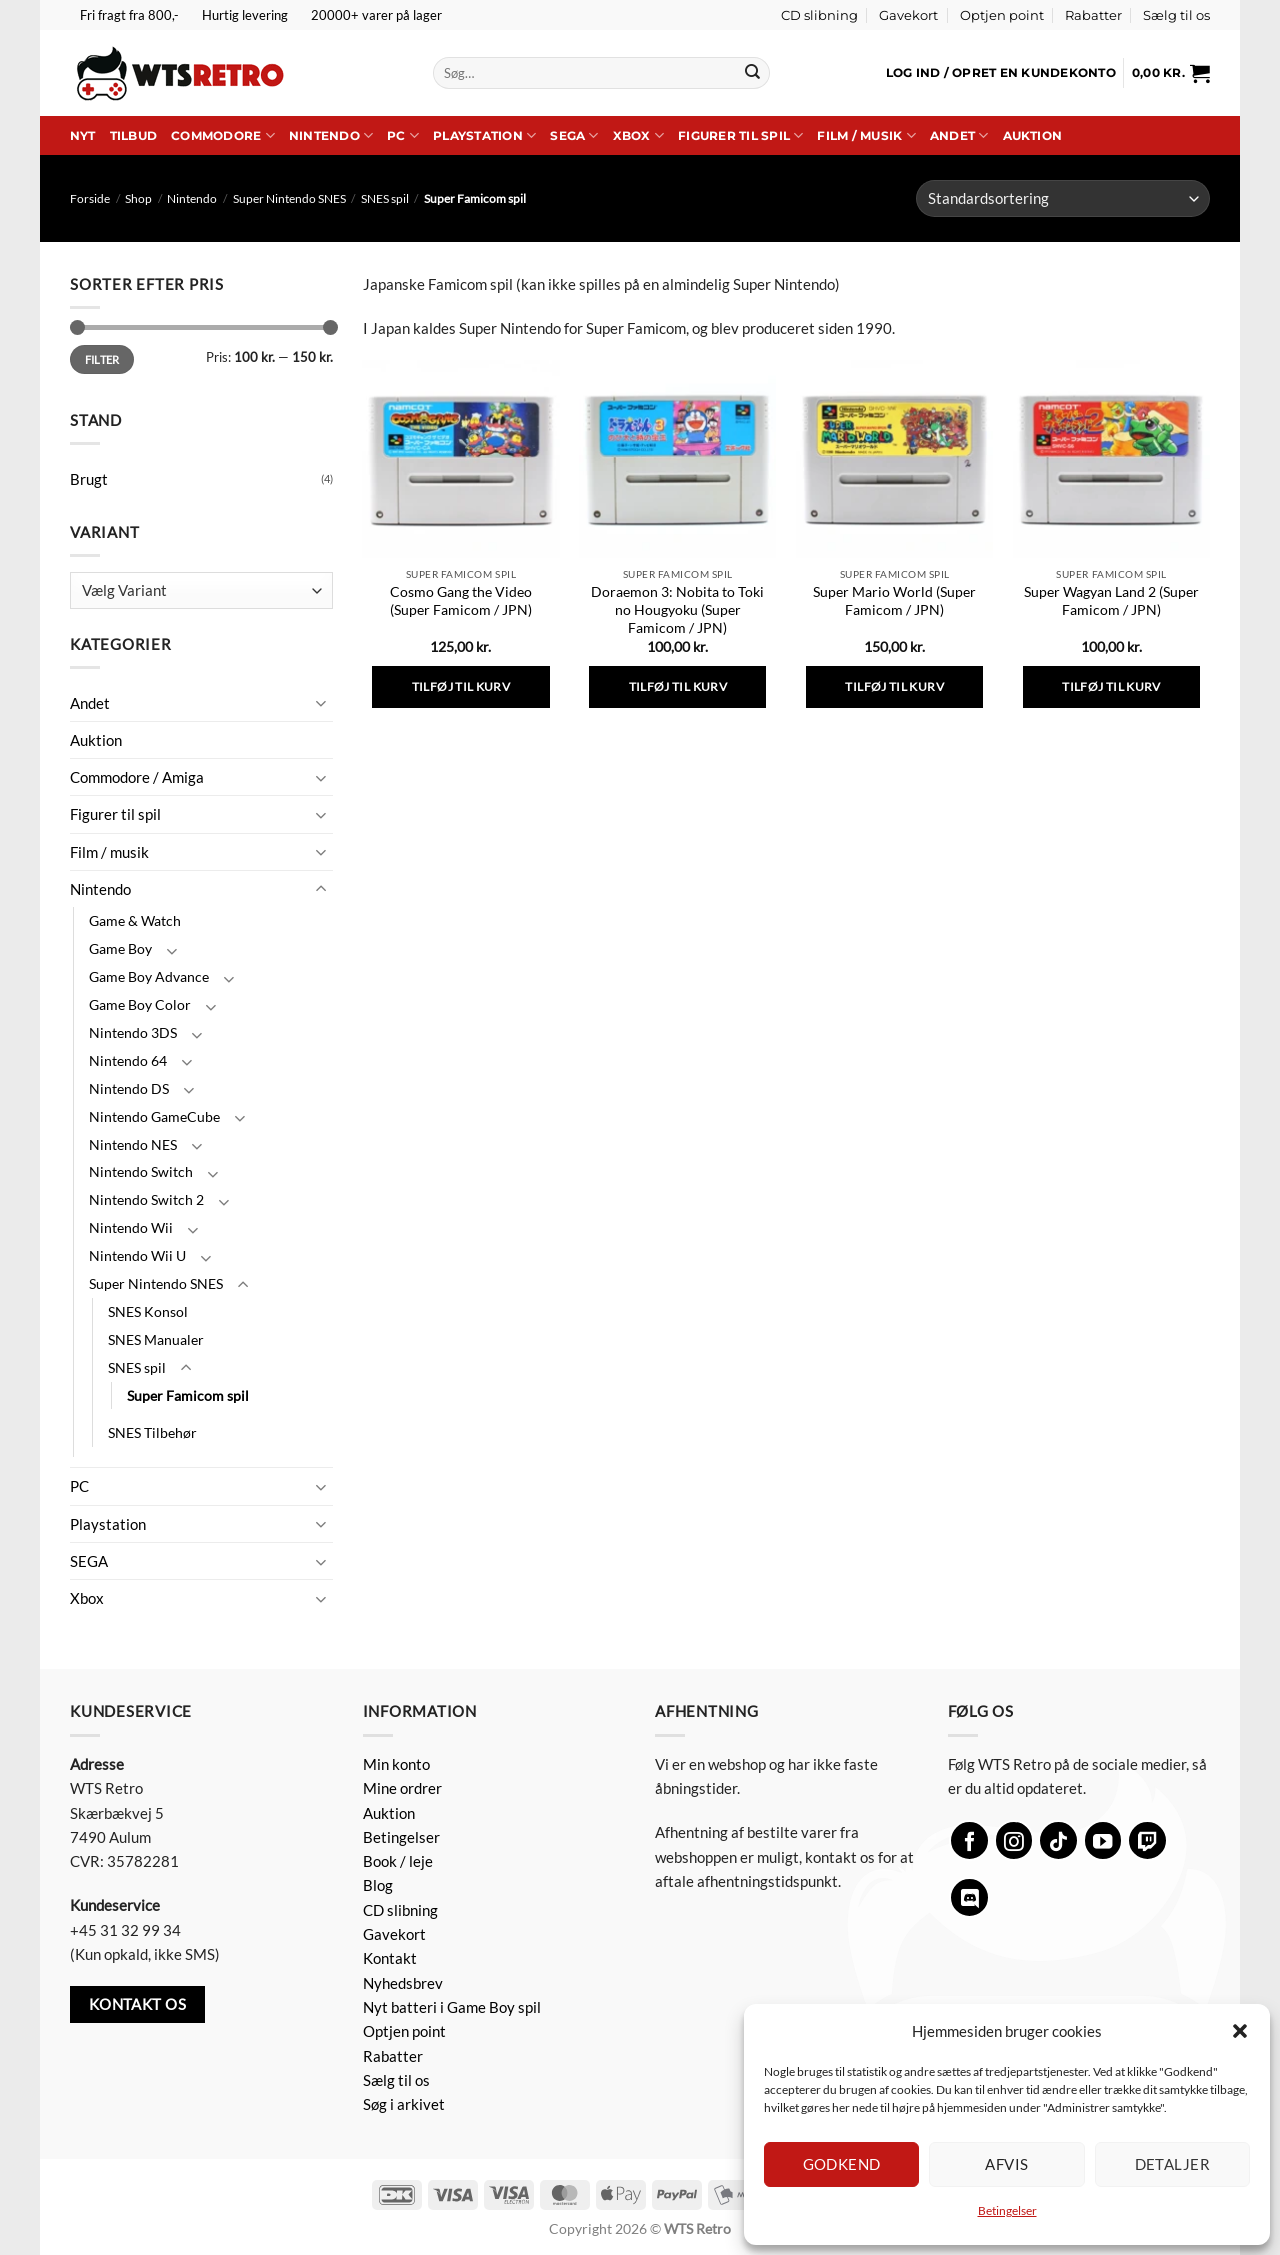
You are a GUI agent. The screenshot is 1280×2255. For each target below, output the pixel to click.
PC (403, 135)
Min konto (396, 1764)
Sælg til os (1176, 15)
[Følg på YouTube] (1103, 1840)
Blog (378, 1885)
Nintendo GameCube (154, 1116)
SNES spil (385, 198)
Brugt (89, 479)
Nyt (83, 135)
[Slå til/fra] (321, 702)
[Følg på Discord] (969, 1897)
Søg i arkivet (404, 2104)
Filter (102, 359)
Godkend (842, 2164)
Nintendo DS (129, 1088)
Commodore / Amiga (137, 777)
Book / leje (398, 1861)
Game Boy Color (140, 1004)
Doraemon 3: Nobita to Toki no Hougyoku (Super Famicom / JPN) (677, 609)
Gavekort (908, 15)
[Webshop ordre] (1063, 198)
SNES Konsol (148, 1311)
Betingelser (1007, 2210)
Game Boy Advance (149, 976)
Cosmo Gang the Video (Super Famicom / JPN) (461, 600)
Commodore (223, 135)
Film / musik (866, 135)
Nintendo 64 (128, 1060)
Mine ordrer (402, 1788)
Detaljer (1173, 2164)
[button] (1240, 2031)
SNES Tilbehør (152, 1432)
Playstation (484, 135)
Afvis (1006, 2164)
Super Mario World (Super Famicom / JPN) (894, 600)
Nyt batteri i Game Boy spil (452, 2007)
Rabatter (1093, 15)
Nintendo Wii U (137, 1255)
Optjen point (1002, 15)
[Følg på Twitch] (1147, 1840)
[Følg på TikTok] (1058, 1840)
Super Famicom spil (188, 1395)
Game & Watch (135, 920)
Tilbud (133, 135)
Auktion (1033, 135)
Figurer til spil (740, 135)
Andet (959, 135)
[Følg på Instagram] (1014, 1840)
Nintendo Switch (141, 1171)
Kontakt (390, 1958)
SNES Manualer (156, 1339)
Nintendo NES (133, 1144)
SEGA (574, 135)
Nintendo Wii (131, 1227)
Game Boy (120, 948)
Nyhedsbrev (403, 1983)
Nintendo (331, 135)
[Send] (752, 73)
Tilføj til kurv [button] (461, 686)
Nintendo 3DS (133, 1032)
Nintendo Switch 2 (146, 1199)
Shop (138, 198)
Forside (90, 198)
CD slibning (819, 15)
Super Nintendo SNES (289, 198)
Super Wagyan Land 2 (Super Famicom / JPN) (1111, 600)
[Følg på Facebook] (969, 1840)
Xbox (638, 135)
